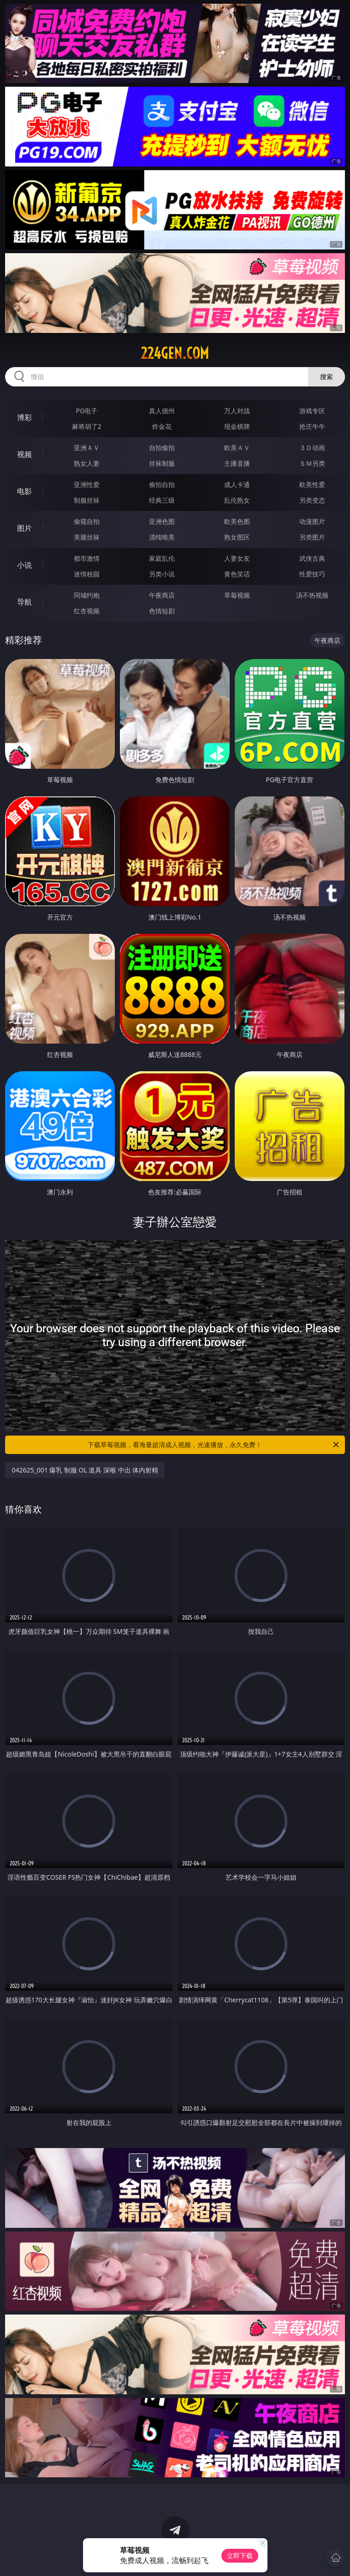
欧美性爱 (312, 484)
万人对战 (237, 410)
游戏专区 (312, 410)
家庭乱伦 (162, 558)
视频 (24, 454)
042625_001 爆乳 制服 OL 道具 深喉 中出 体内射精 (85, 1470)
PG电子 (87, 410)
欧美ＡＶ (237, 447)
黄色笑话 (237, 574)
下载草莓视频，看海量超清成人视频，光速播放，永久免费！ (214, 1444)
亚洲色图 (162, 521)
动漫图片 (312, 521)
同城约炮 (87, 595)
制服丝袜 (87, 500)
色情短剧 (162, 610)
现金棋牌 (237, 426)
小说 (24, 565)
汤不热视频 (312, 595)
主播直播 (237, 463)
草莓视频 (237, 595)
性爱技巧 (312, 574)
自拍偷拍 (162, 447)
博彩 (24, 417)
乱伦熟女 (237, 500)
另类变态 (312, 500)
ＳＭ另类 (312, 463)
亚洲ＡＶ (87, 447)
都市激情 (87, 558)
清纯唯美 (162, 537)
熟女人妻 (87, 463)
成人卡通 (237, 484)
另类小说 (162, 574)
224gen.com (175, 353)
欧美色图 (237, 521)
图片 (24, 528)
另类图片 (312, 537)
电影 (24, 491)
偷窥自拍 (87, 521)
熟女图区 (237, 537)
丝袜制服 (162, 463)
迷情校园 (87, 574)
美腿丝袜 (87, 537)
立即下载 (240, 2555)
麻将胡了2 (86, 426)
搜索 (326, 376)
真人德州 (162, 410)
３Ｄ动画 (312, 447)
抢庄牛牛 (312, 426)
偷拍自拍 (162, 484)
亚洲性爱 (87, 484)
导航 (24, 602)
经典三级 (162, 500)
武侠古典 (312, 558)
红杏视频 (87, 610)
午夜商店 (162, 595)
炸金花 (162, 426)
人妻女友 (237, 558)
